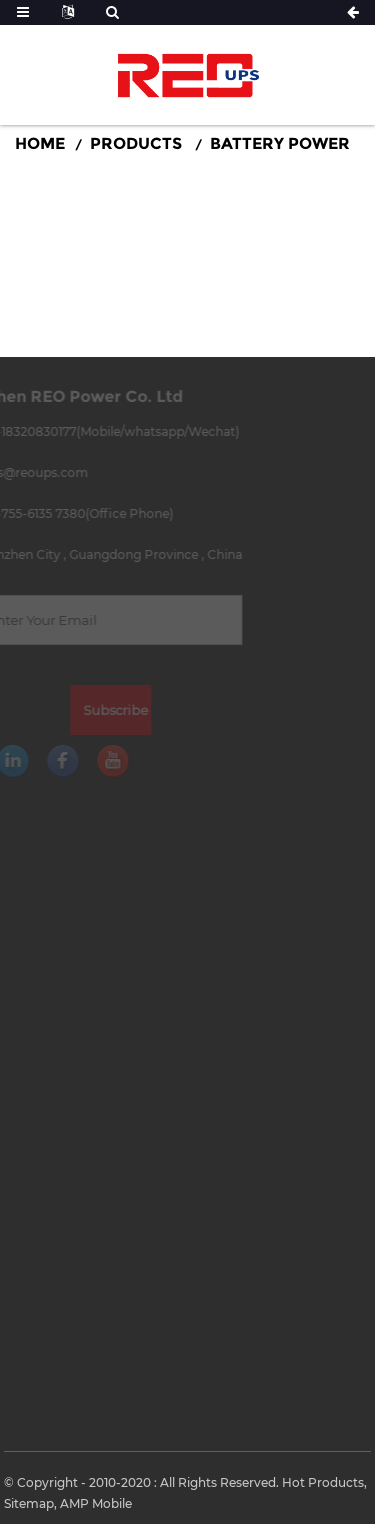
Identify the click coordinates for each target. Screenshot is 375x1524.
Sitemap (29, 1503)
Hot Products (323, 1482)
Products (136, 143)
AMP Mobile (96, 1503)
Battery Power (280, 143)
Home (40, 143)
